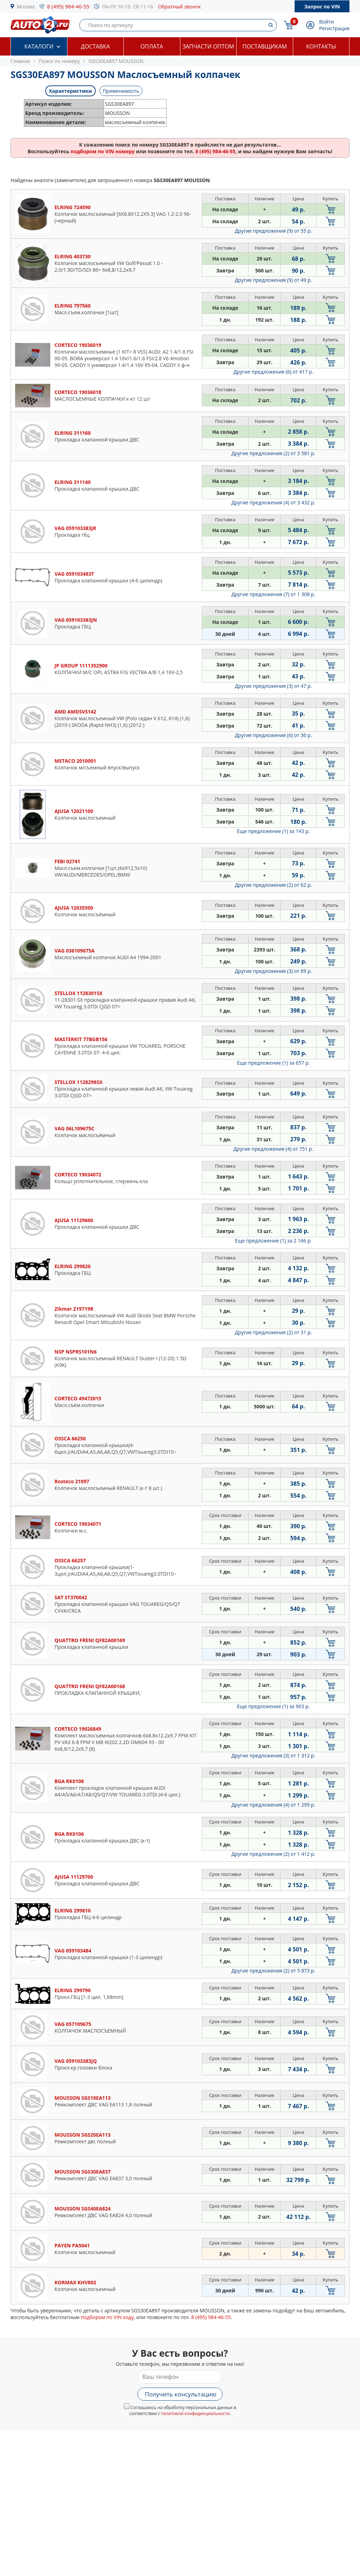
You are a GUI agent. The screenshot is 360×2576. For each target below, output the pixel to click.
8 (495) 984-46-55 (68, 6)
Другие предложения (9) (273, 230)
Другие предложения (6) (273, 371)
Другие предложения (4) (273, 502)
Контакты (321, 46)
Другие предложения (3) (273, 686)
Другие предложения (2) (273, 453)
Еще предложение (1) (273, 831)
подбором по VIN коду (107, 2317)
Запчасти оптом (208, 46)
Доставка (95, 46)
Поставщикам (265, 46)
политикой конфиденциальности (195, 2413)
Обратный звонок (179, 6)
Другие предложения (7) (273, 594)
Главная (20, 61)
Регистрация (334, 28)
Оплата (152, 46)
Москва (26, 6)
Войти (326, 21)
